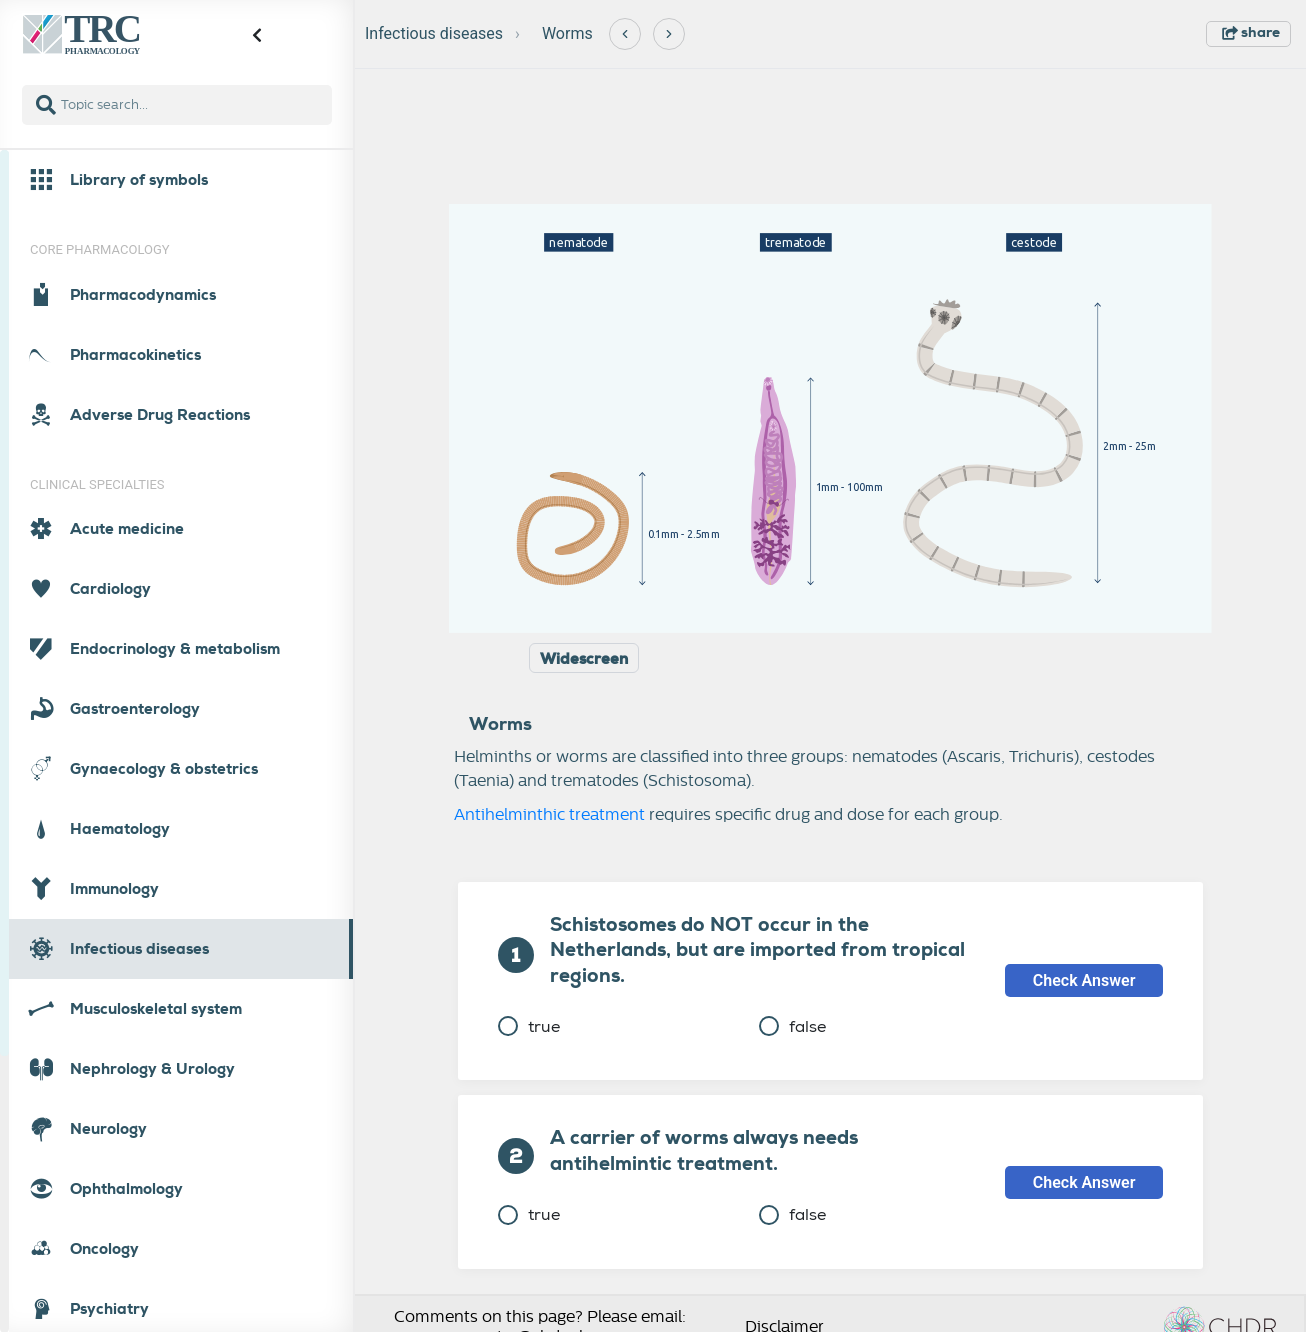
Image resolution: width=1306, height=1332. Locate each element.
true (529, 1026)
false (792, 1026)
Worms (567, 33)
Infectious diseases (434, 33)
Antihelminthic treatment (549, 815)
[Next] (669, 34)
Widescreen (584, 659)
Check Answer (1084, 980)
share (1251, 32)
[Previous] (625, 34)
